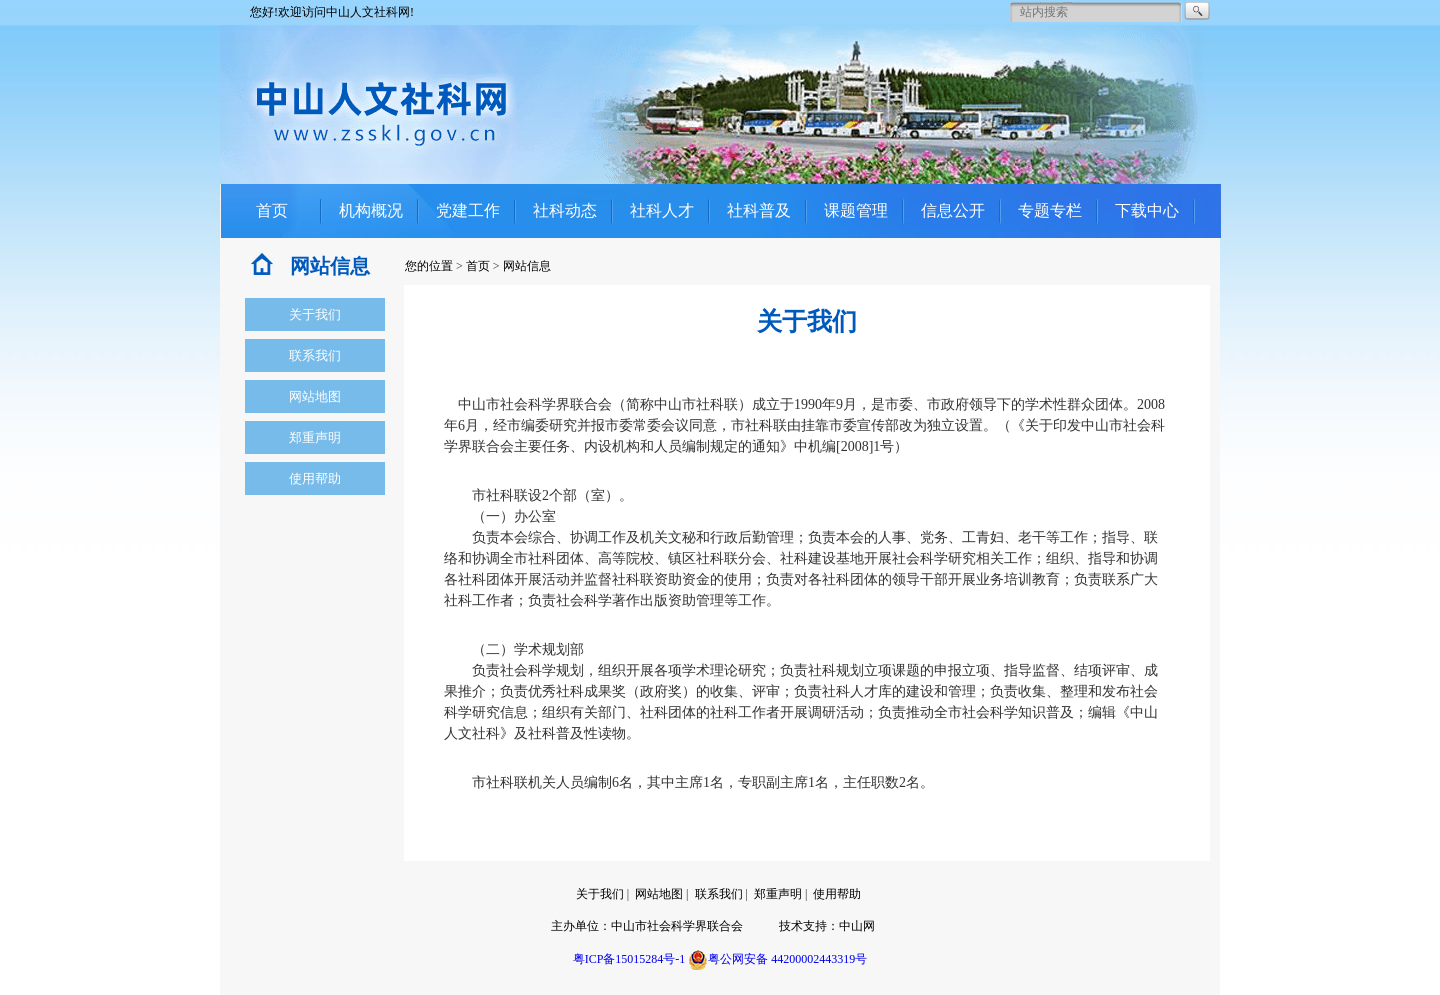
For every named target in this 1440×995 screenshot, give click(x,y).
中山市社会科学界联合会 (677, 926)
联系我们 (315, 355)
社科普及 (759, 210)
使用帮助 (315, 478)
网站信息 (527, 266)
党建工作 (468, 210)
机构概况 (371, 210)
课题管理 (856, 210)
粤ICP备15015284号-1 (629, 959)
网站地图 (315, 396)
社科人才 (662, 210)
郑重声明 (315, 437)
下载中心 (1147, 210)
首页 (272, 210)
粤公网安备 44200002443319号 (777, 959)
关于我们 (315, 314)
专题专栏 (1050, 210)
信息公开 (953, 210)
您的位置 (429, 266)
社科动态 (565, 210)
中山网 (857, 926)
